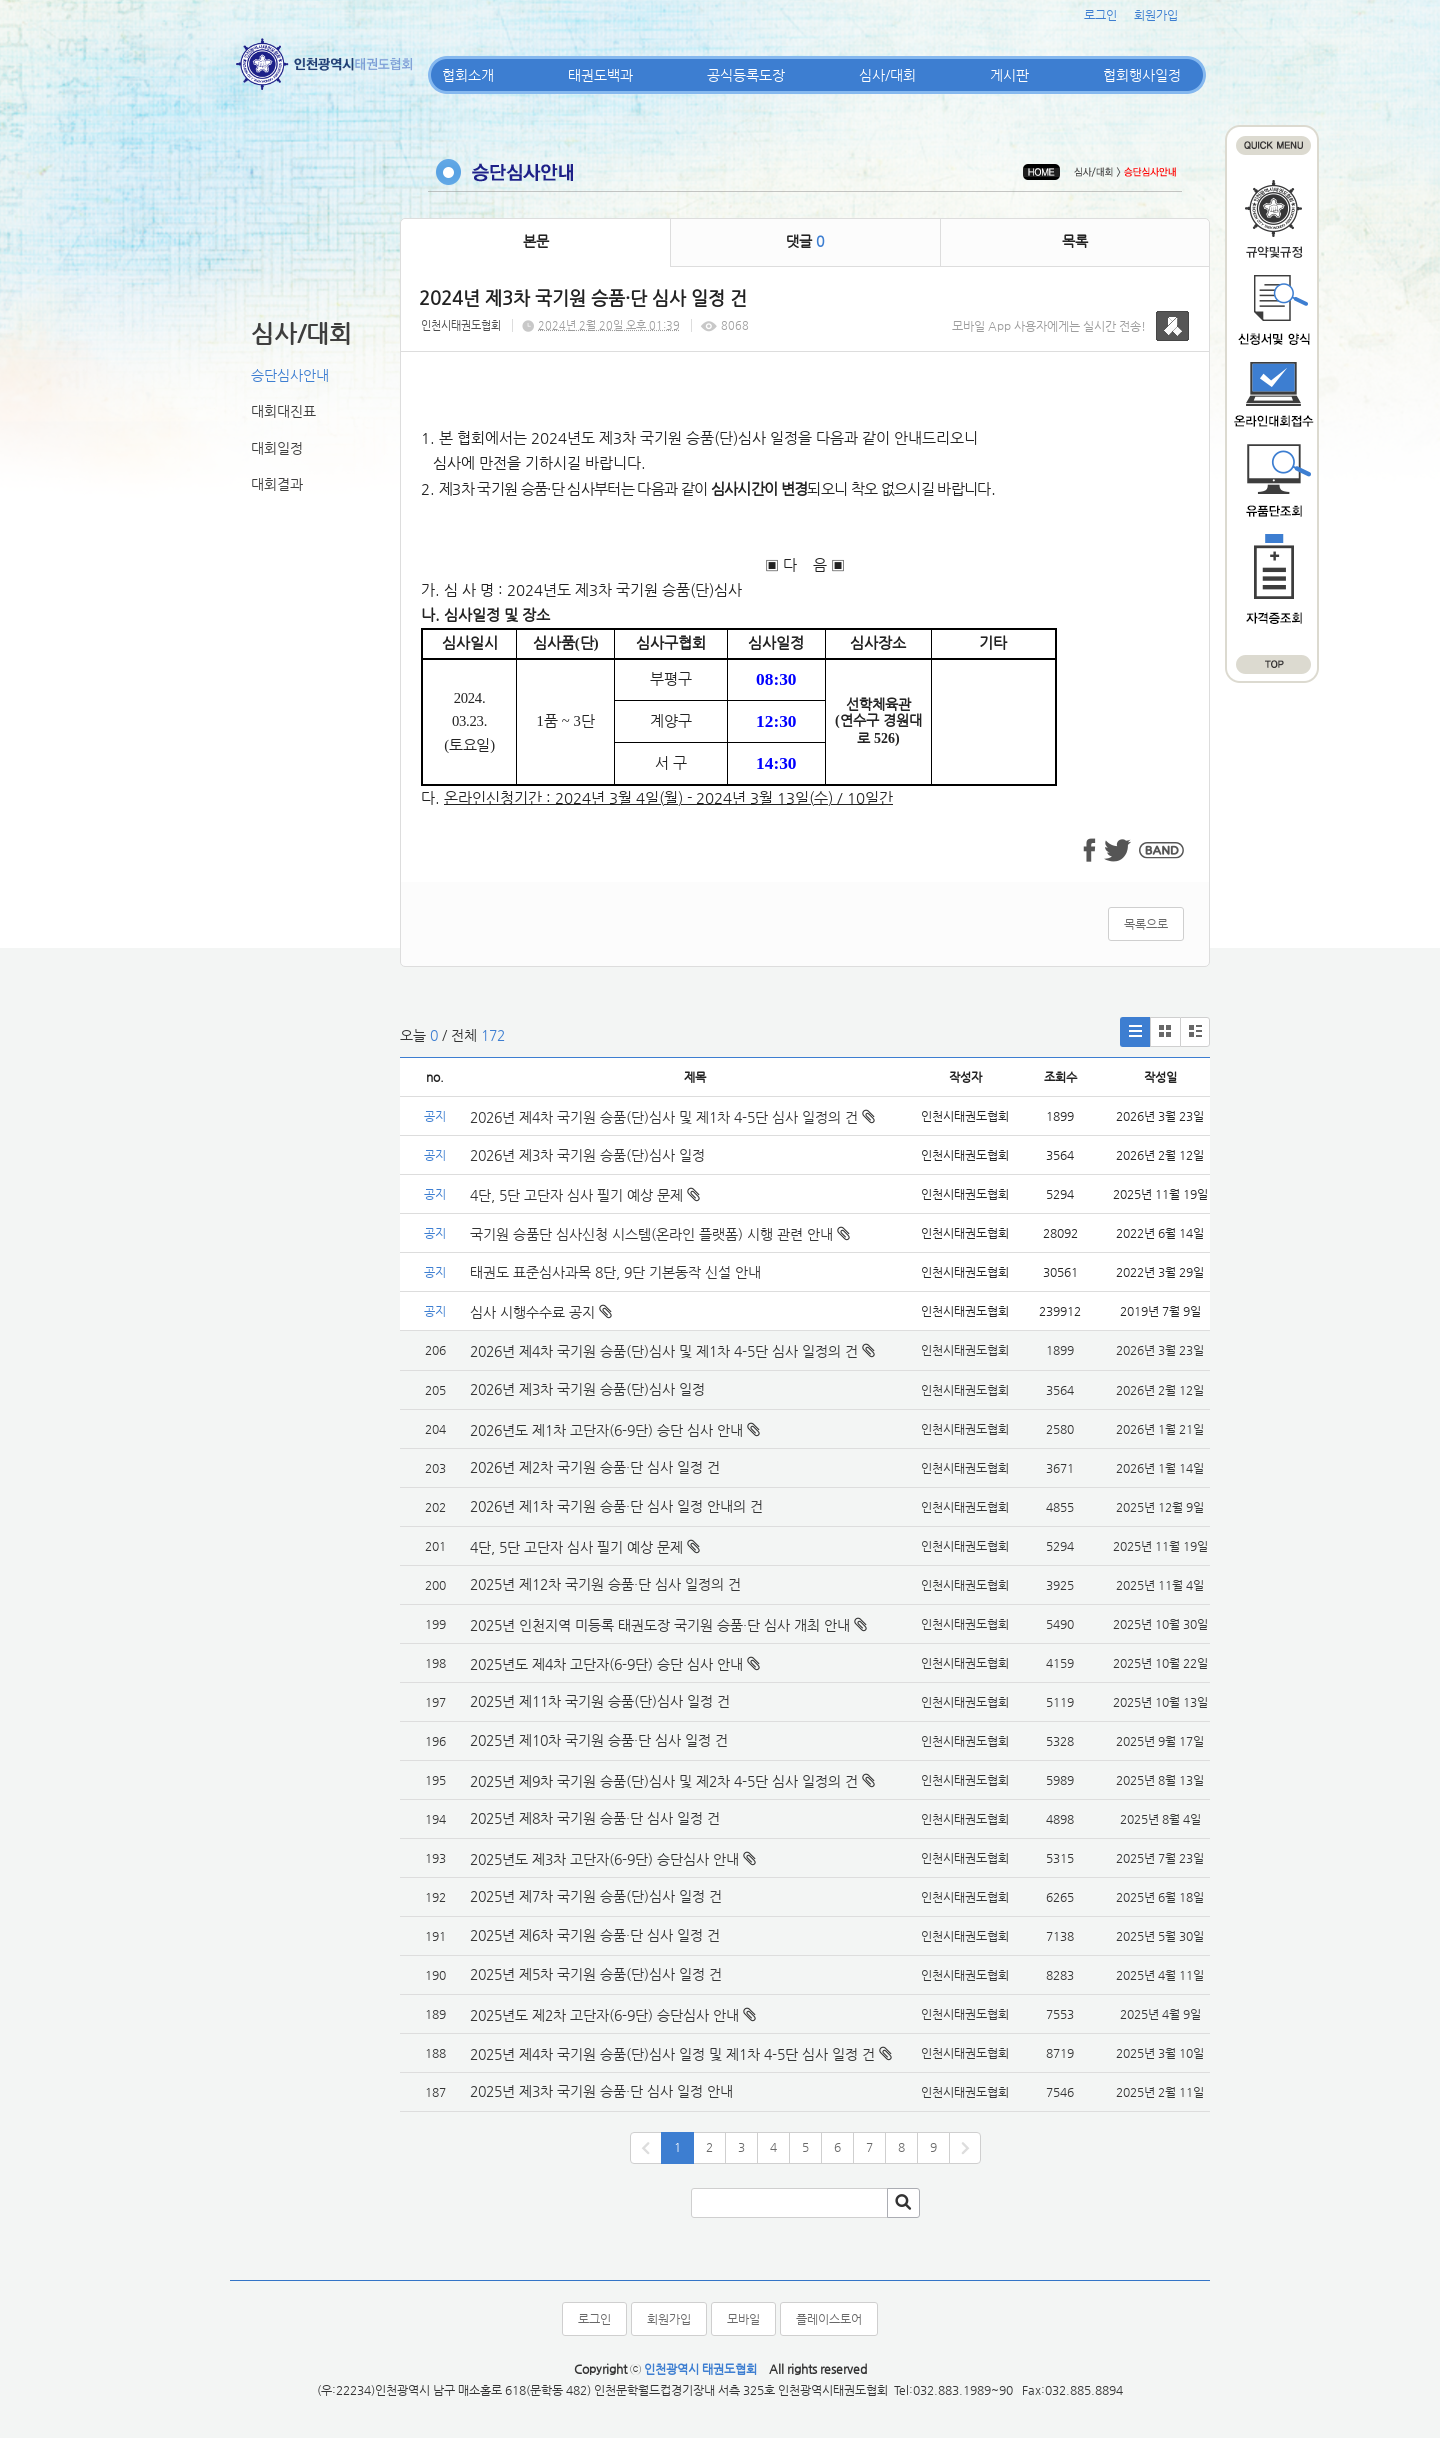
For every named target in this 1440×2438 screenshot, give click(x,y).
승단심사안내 (290, 375)
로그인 (1100, 15)
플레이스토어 (829, 2319)
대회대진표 (283, 411)
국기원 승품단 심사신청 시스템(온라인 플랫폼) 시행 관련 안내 (660, 1234)
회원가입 (1156, 15)
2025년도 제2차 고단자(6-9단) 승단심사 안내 (604, 2015)
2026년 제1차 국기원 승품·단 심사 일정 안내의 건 (616, 1506)
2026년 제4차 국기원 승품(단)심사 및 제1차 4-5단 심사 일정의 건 (672, 1117)
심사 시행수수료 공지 (541, 1312)
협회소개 (468, 75)
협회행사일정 (1142, 75)
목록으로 (1146, 924)
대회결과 (277, 484)
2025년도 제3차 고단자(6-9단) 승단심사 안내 (604, 1859)
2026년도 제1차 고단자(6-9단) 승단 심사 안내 (606, 1430)
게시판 (1009, 75)
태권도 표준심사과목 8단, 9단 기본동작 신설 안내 (615, 1272)
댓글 (805, 241)
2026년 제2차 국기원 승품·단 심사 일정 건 (595, 1467)
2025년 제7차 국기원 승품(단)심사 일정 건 (596, 1896)
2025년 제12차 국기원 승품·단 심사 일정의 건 (605, 1584)
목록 (1075, 241)
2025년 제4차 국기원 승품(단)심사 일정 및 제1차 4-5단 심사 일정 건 (672, 2054)
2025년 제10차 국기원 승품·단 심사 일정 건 (599, 1740)
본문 (536, 241)
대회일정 (277, 448)
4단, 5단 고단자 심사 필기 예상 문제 (585, 1195)
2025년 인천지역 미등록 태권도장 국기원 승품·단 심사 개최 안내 (660, 1625)
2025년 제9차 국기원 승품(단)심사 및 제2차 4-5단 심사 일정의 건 (664, 1781)
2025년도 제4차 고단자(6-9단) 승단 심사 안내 (606, 1664)
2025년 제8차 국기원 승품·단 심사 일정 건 (595, 1818)
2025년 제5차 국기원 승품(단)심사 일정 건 (596, 1974)
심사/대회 (887, 75)
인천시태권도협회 (461, 325)
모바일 (743, 2319)
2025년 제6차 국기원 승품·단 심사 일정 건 (595, 1935)
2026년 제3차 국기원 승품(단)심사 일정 (589, 1155)
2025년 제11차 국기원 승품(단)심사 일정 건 (600, 1701)
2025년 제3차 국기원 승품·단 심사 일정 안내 (601, 2091)
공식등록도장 (746, 75)
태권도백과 (600, 75)
